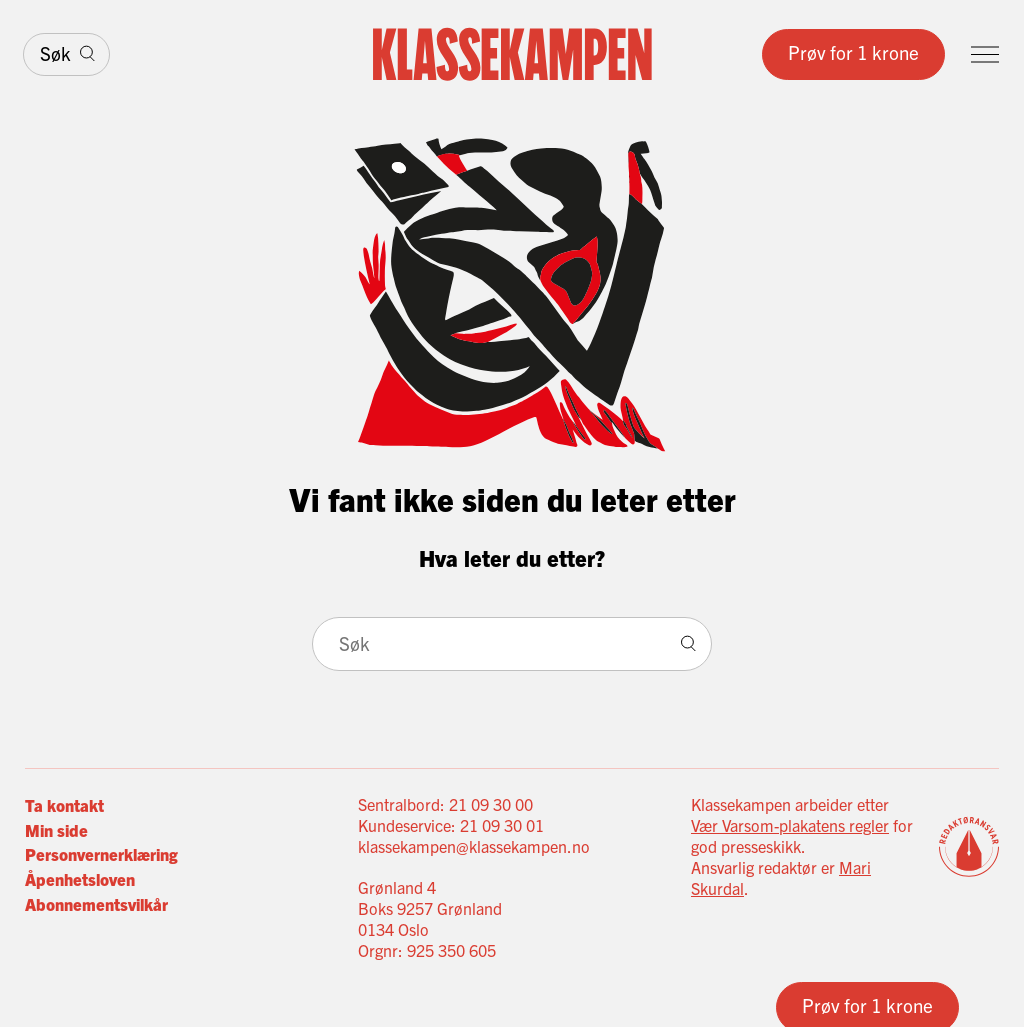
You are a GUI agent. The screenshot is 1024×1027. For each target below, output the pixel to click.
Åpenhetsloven (80, 878)
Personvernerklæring (101, 853)
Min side (56, 829)
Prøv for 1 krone (853, 52)
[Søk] (66, 55)
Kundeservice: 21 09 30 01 (451, 825)
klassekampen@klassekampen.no (474, 846)
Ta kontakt (64, 804)
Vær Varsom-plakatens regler (790, 825)
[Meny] (985, 54)
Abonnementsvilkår (96, 903)
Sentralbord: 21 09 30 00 (445, 804)
